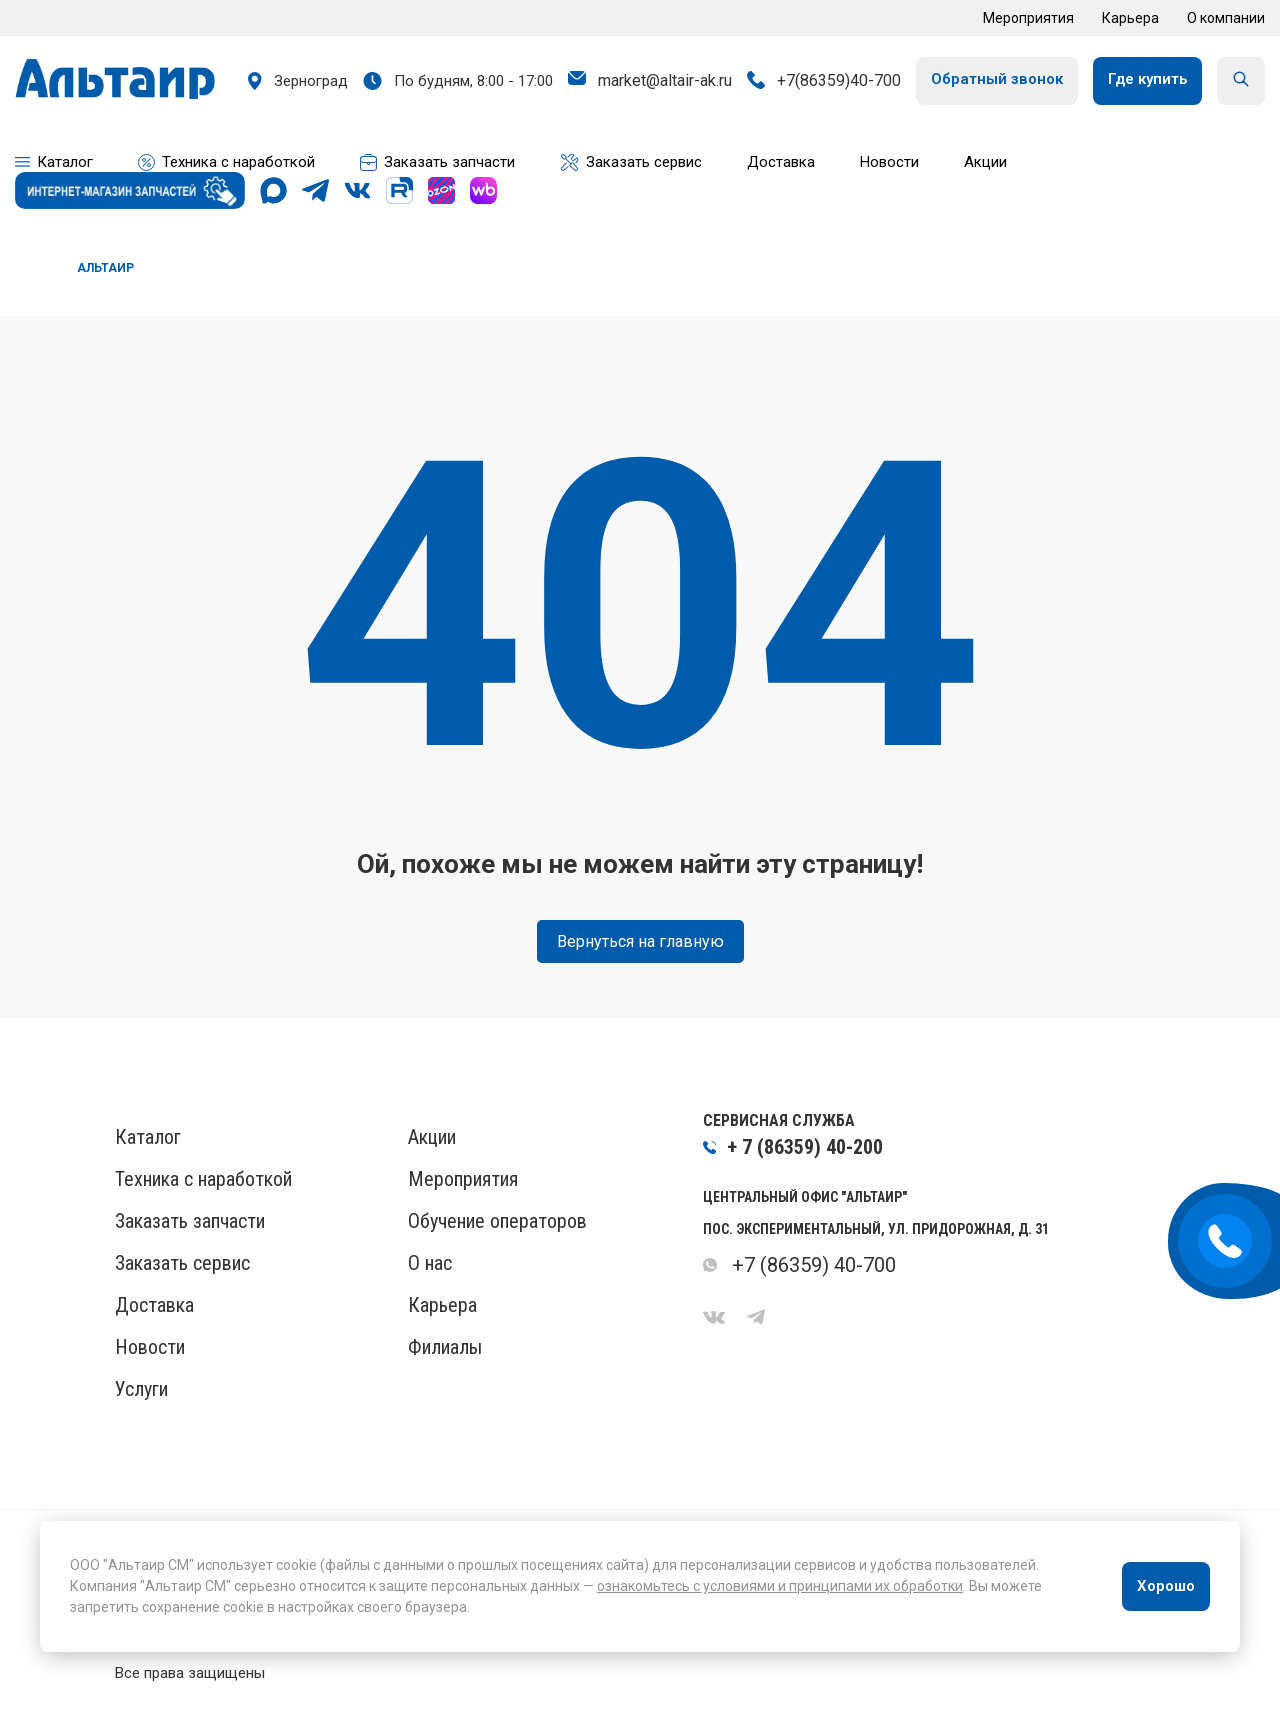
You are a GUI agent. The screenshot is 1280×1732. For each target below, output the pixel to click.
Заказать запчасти (190, 1221)
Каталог (148, 1137)
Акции (432, 1137)
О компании (1226, 18)
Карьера (1130, 18)
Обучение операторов (497, 1221)
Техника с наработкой (203, 1179)
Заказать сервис (182, 1263)
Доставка (154, 1305)
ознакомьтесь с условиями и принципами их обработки (780, 1586)
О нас (430, 1263)
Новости (150, 1347)
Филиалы (445, 1347)
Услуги (141, 1389)
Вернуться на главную (640, 941)
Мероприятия (1028, 18)
